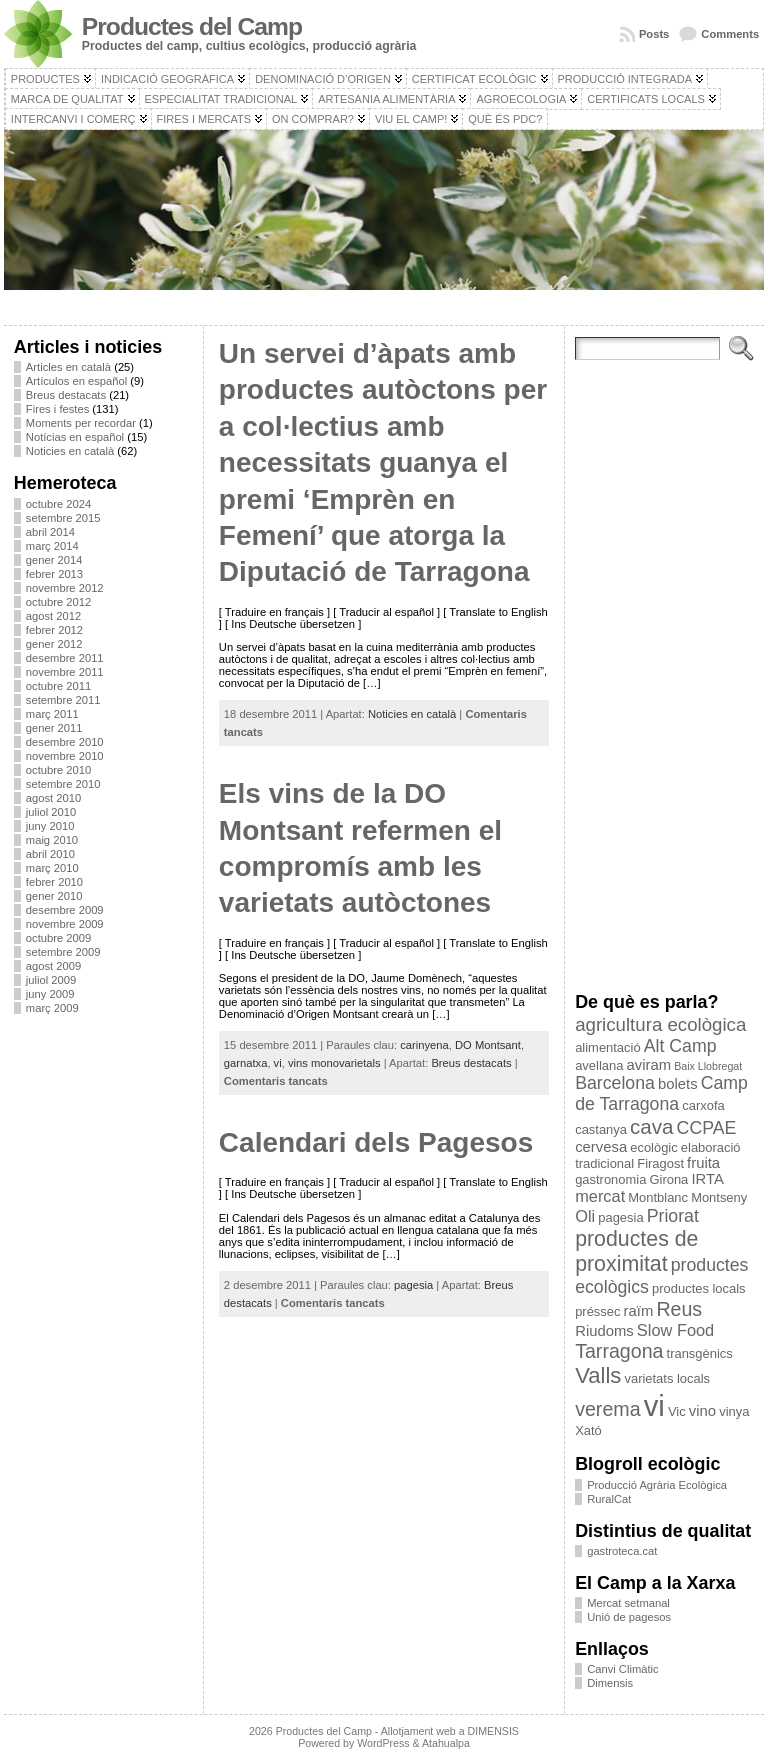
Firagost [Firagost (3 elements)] (660, 1163)
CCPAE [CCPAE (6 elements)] (707, 1128)
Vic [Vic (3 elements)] (677, 1411)
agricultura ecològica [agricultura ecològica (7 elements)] (660, 1024)
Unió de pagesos (629, 1617)
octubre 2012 (58, 602)
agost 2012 (53, 616)
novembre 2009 (65, 924)
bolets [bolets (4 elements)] (678, 1084)
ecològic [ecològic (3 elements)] (653, 1147)
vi (278, 1063)
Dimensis (610, 1683)
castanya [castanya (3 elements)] (601, 1129)
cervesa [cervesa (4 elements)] (601, 1147)
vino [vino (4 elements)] (702, 1411)
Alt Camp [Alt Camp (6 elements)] (680, 1046)
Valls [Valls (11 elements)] (598, 1375)
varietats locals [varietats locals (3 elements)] (667, 1378)
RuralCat (609, 1499)
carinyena (424, 1045)
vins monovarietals (334, 1063)
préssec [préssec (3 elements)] (597, 1311)
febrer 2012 (54, 630)
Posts (654, 34)
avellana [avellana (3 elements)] (599, 1065)
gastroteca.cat (622, 1551)
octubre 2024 (58, 504)
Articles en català (68, 367)
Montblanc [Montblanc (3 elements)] (658, 1197)
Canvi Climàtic (623, 1669)
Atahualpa (446, 1743)
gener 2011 (54, 728)
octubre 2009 (58, 938)
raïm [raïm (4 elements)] (639, 1311)
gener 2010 (54, 896)
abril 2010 (50, 854)
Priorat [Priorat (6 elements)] (673, 1216)
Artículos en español (76, 381)
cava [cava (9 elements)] (651, 1126)
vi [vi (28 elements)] (654, 1405)
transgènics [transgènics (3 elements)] (700, 1353)
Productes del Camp (192, 26)
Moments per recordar (81, 423)
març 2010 (52, 868)
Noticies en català (70, 451)
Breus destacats (66, 395)
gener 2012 (54, 644)
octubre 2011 (58, 686)
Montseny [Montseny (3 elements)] (719, 1197)
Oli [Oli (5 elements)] (585, 1216)
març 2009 (52, 1008)
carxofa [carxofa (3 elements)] (703, 1105)
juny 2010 (50, 826)
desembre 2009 (65, 910)
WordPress (383, 1743)
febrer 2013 (54, 574)
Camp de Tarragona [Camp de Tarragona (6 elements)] (661, 1093)
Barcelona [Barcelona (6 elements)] (615, 1083)
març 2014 (52, 546)
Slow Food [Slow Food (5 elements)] (675, 1330)
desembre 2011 (65, 658)
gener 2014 (54, 560)
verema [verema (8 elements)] (607, 1409)
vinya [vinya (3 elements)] (734, 1411)
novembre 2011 (65, 672)
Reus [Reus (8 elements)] (679, 1309)
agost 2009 (53, 966)
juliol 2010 (51, 812)
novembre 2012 (65, 588)
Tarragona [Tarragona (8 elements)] (619, 1351)
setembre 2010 (63, 784)
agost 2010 (53, 798)
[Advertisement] (103, 1329)
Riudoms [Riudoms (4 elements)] (604, 1331)
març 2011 (52, 714)
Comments (730, 34)
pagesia (413, 1285)
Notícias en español (75, 437)
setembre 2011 (63, 700)
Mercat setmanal (628, 1603)
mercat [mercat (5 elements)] (600, 1196)
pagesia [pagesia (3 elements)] (620, 1217)
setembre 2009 (63, 952)
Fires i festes (57, 409)
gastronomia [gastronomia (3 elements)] (610, 1179)
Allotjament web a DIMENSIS (450, 1731)
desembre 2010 (65, 742)
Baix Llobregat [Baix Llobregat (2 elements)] (708, 1066)
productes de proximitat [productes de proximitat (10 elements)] (636, 1251)
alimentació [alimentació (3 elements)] (607, 1047)
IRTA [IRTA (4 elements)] (707, 1179)
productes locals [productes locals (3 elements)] (699, 1288)
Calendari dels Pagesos (376, 1142)
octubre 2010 (58, 770)
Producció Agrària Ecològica (657, 1485)
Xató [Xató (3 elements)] (588, 1430)
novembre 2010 (65, 756)
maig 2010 (52, 840)
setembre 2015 (63, 518)
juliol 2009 (51, 980)
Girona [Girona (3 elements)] (668, 1179)
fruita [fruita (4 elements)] (703, 1163)
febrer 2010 (54, 882)
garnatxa (246, 1063)
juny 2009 (50, 994)
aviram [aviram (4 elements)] (648, 1065)
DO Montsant (488, 1045)
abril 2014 (50, 532)
